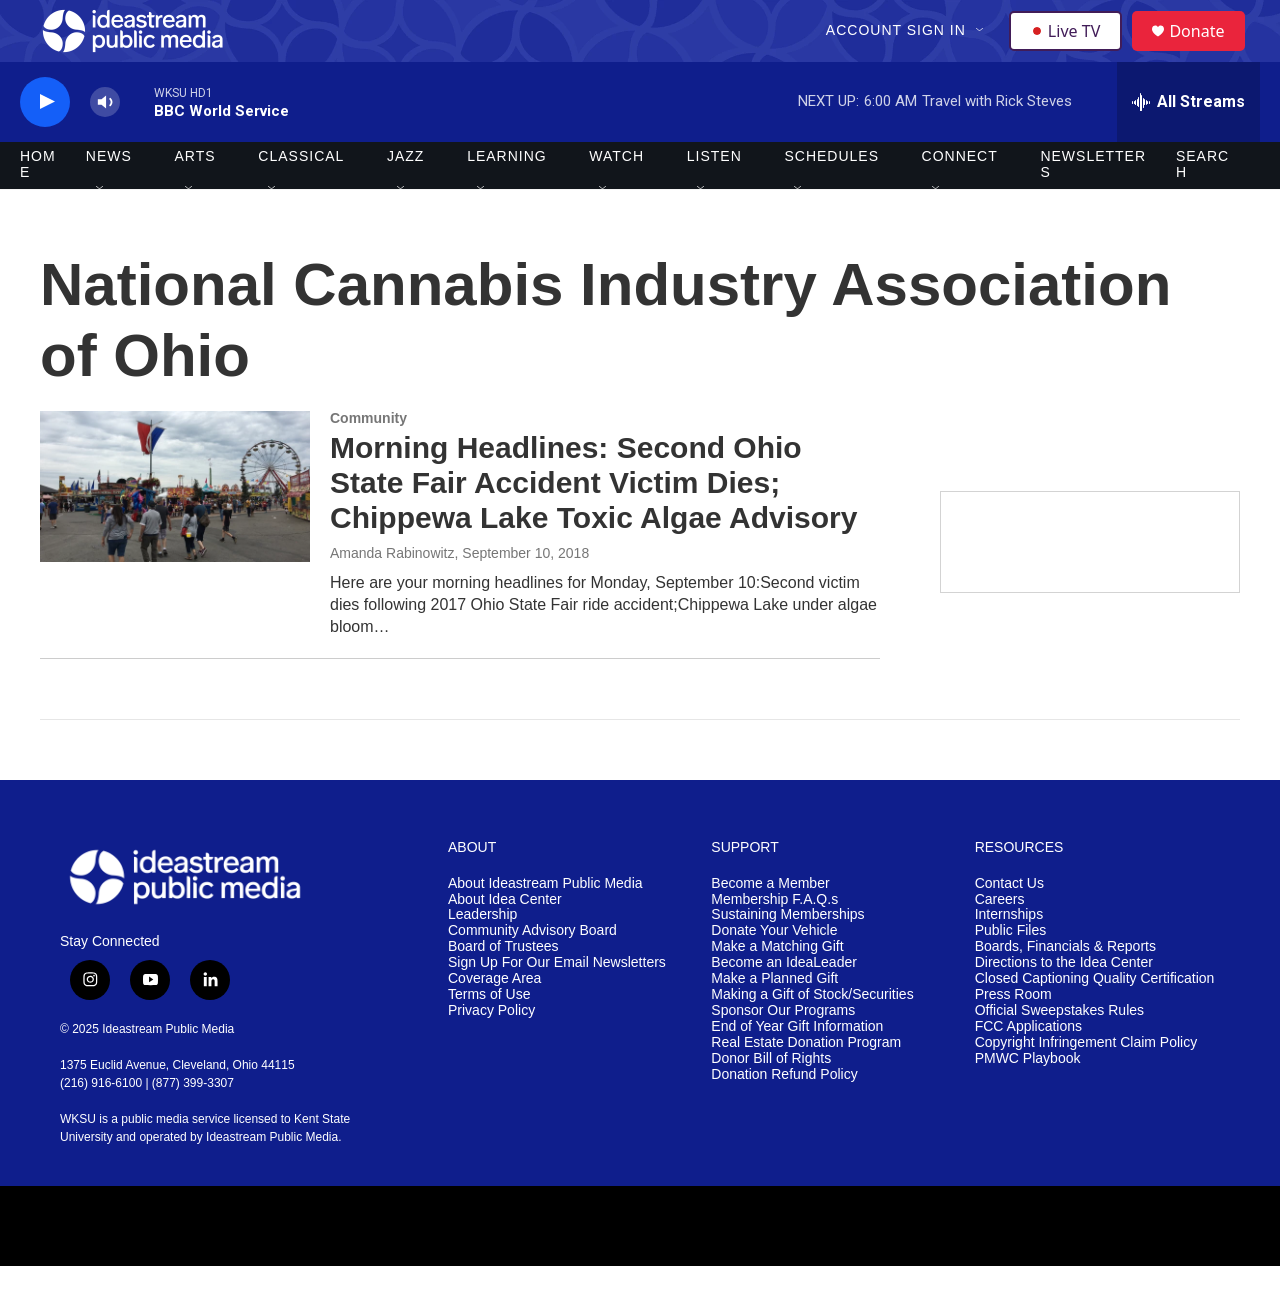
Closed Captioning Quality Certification (1095, 1022)
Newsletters (1093, 208)
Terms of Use (489, 1038)
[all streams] (1188, 145)
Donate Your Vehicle (774, 974)
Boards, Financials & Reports (1065, 990)
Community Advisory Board (532, 974)
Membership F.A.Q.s (774, 942)
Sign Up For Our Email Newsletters (557, 1006)
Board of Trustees (503, 990)
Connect (960, 200)
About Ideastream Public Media (545, 926)
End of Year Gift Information (797, 1069)
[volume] (105, 145)
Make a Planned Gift (774, 1022)
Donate (1209, 52)
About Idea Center (505, 942)
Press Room (1013, 1038)
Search (1202, 208)
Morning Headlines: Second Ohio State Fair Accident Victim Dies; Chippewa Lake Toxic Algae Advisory (593, 526)
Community (368, 462)
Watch (616, 200)
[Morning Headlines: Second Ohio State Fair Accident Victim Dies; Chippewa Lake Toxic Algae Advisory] (175, 530)
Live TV (1071, 52)
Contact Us (1009, 926)
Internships (1009, 958)
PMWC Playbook (1028, 1101)
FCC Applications (1028, 1069)
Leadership (482, 958)
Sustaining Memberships (787, 958)
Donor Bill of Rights (771, 1101)
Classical (301, 200)
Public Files (1011, 974)
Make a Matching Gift (777, 990)
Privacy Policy (491, 1053)
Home (38, 208)
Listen (714, 200)
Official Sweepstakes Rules (1059, 1053)
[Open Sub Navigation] (983, 52)
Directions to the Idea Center (1064, 1006)
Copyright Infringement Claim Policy (1086, 1085)
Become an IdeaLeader (784, 1006)
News (109, 200)
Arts (195, 200)
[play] (45, 145)
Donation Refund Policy (784, 1117)
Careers (1000, 942)
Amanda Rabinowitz (392, 596)
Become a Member (770, 926)
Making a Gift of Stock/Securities (812, 1038)
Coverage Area (494, 1022)
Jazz (405, 200)
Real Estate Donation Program (806, 1085)
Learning (507, 200)
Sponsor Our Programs (783, 1053)
